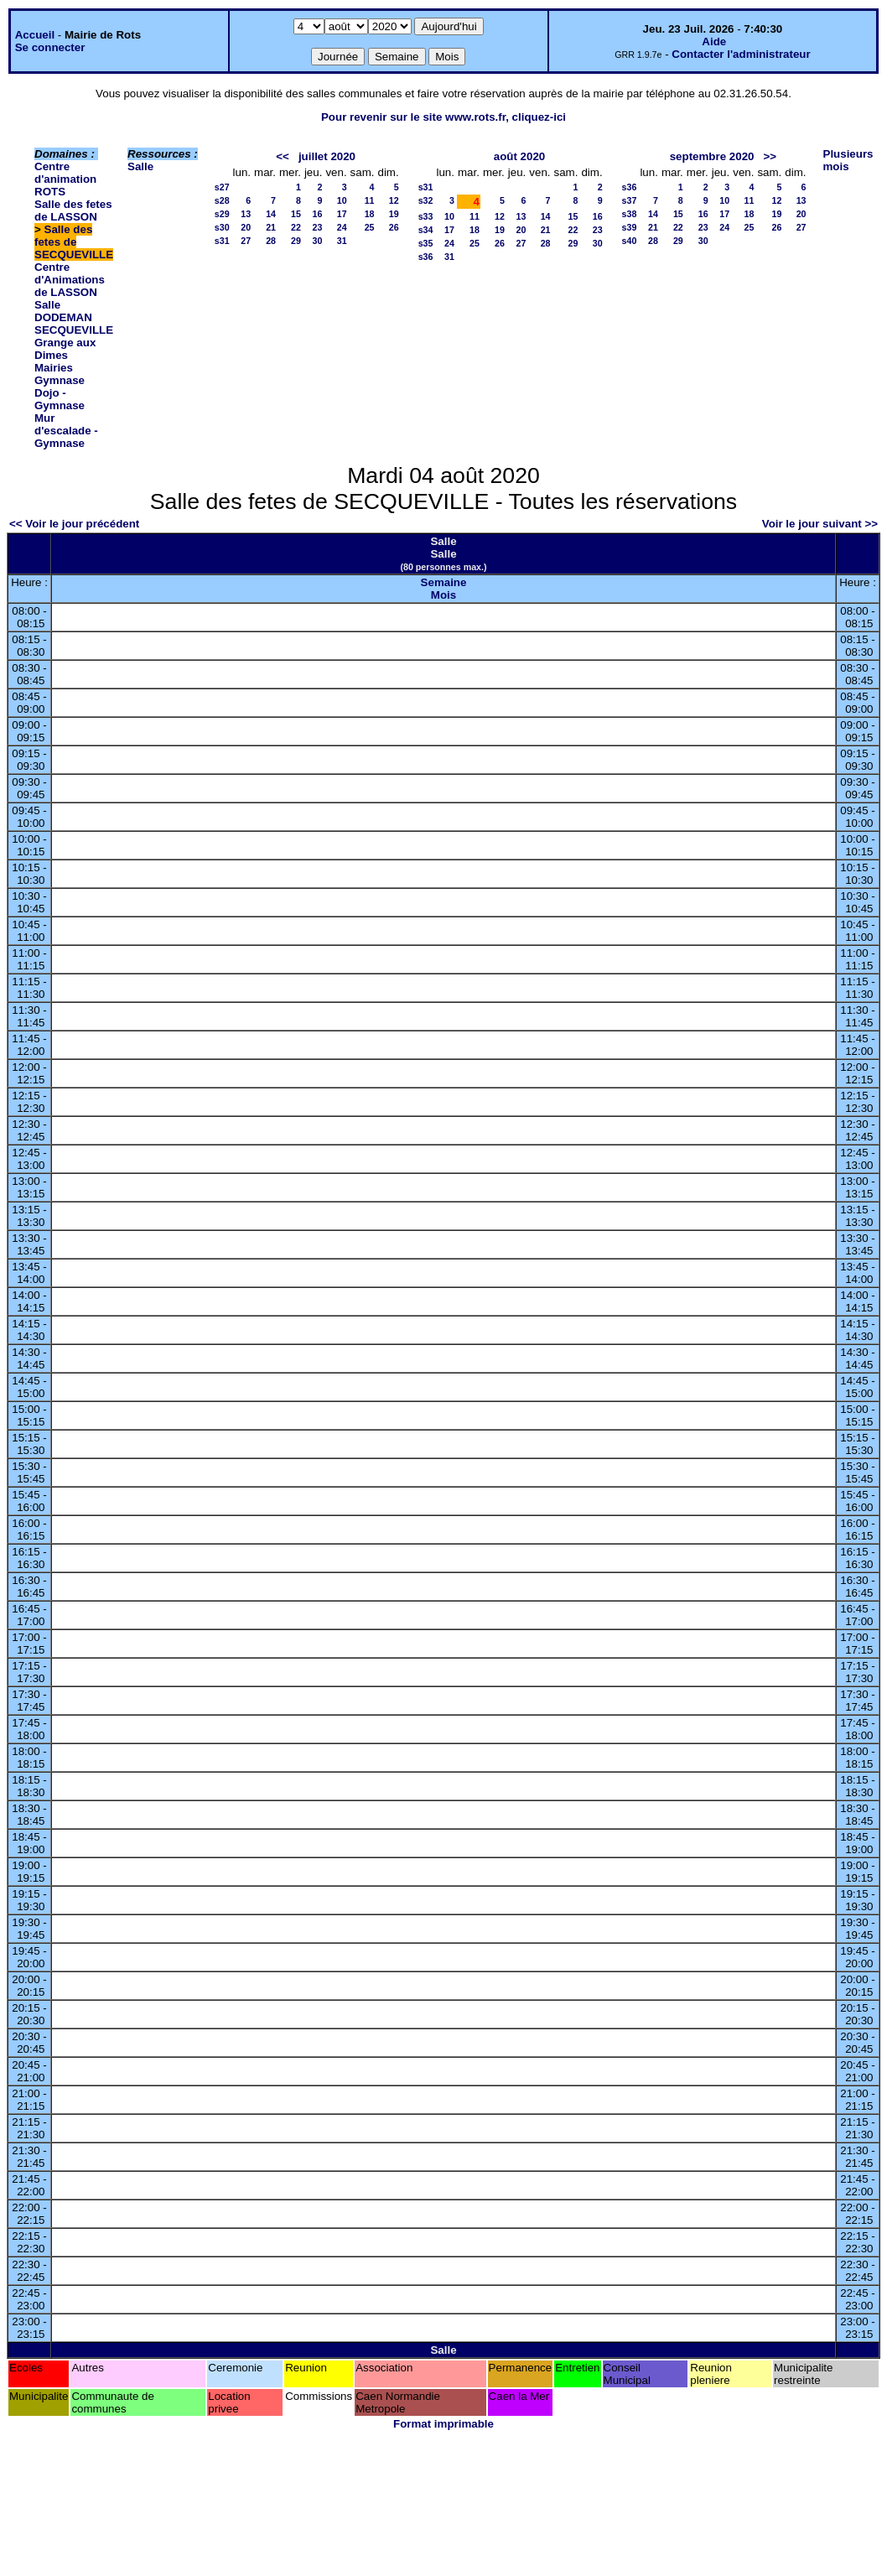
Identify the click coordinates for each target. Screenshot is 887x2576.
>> (770, 156)
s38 (629, 214)
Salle (140, 166)
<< (282, 156)
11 (370, 200)
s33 (425, 216)
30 (318, 241)
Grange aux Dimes (65, 348)
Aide (714, 41)
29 (296, 241)
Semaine (444, 582)
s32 (425, 200)
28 (271, 241)
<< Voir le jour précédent (74, 523)
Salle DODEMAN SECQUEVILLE (73, 317)
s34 (425, 230)
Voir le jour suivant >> (820, 523)
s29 (222, 214)
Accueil (34, 35)
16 (318, 214)
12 (394, 200)
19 (394, 214)
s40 (629, 241)
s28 (222, 200)
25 (370, 227)
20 (246, 227)
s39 (629, 227)
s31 (222, 241)
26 (394, 227)
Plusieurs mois (848, 160)
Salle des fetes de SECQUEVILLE (73, 242)
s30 (222, 227)
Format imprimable (443, 2424)
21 (271, 227)
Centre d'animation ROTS (65, 179)
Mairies (53, 367)
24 (342, 227)
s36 (425, 257)
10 (342, 200)
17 (342, 214)
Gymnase (59, 380)
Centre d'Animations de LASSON (69, 280)
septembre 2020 (712, 156)
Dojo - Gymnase (59, 399)
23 (318, 227)
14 (271, 214)
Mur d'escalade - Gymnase (66, 430)
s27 (222, 187)
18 (370, 214)
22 (296, 227)
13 (246, 214)
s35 (425, 243)
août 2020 (520, 156)
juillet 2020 (326, 156)
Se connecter (50, 47)
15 (296, 214)
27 (246, 241)
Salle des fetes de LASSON (73, 210)
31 (342, 241)
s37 (629, 200)
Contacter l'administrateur (741, 54)
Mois (443, 595)
